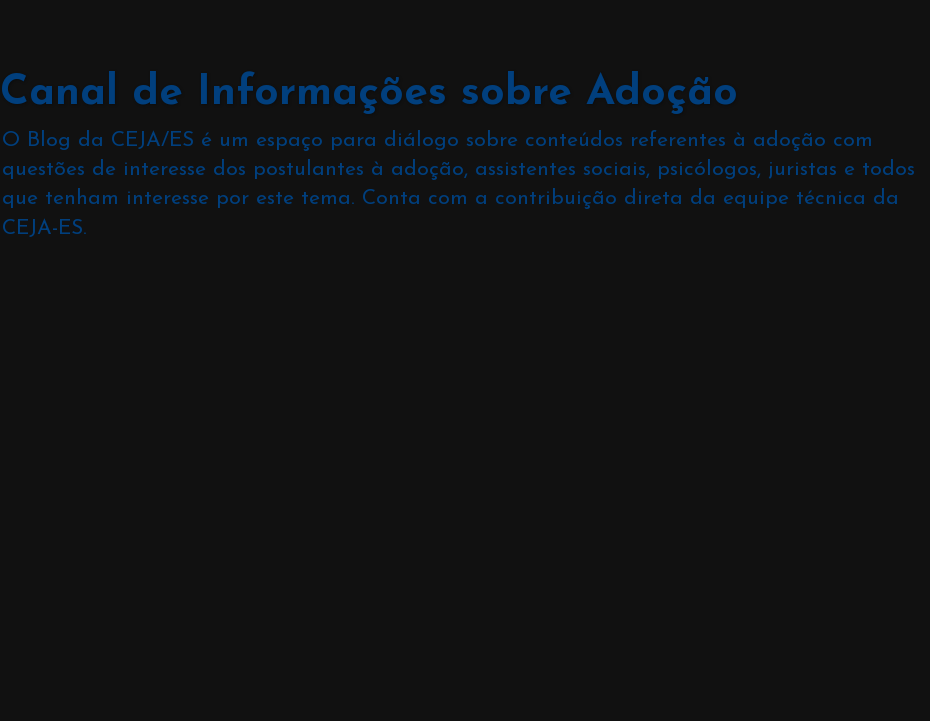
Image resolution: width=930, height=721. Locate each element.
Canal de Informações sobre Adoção (369, 93)
